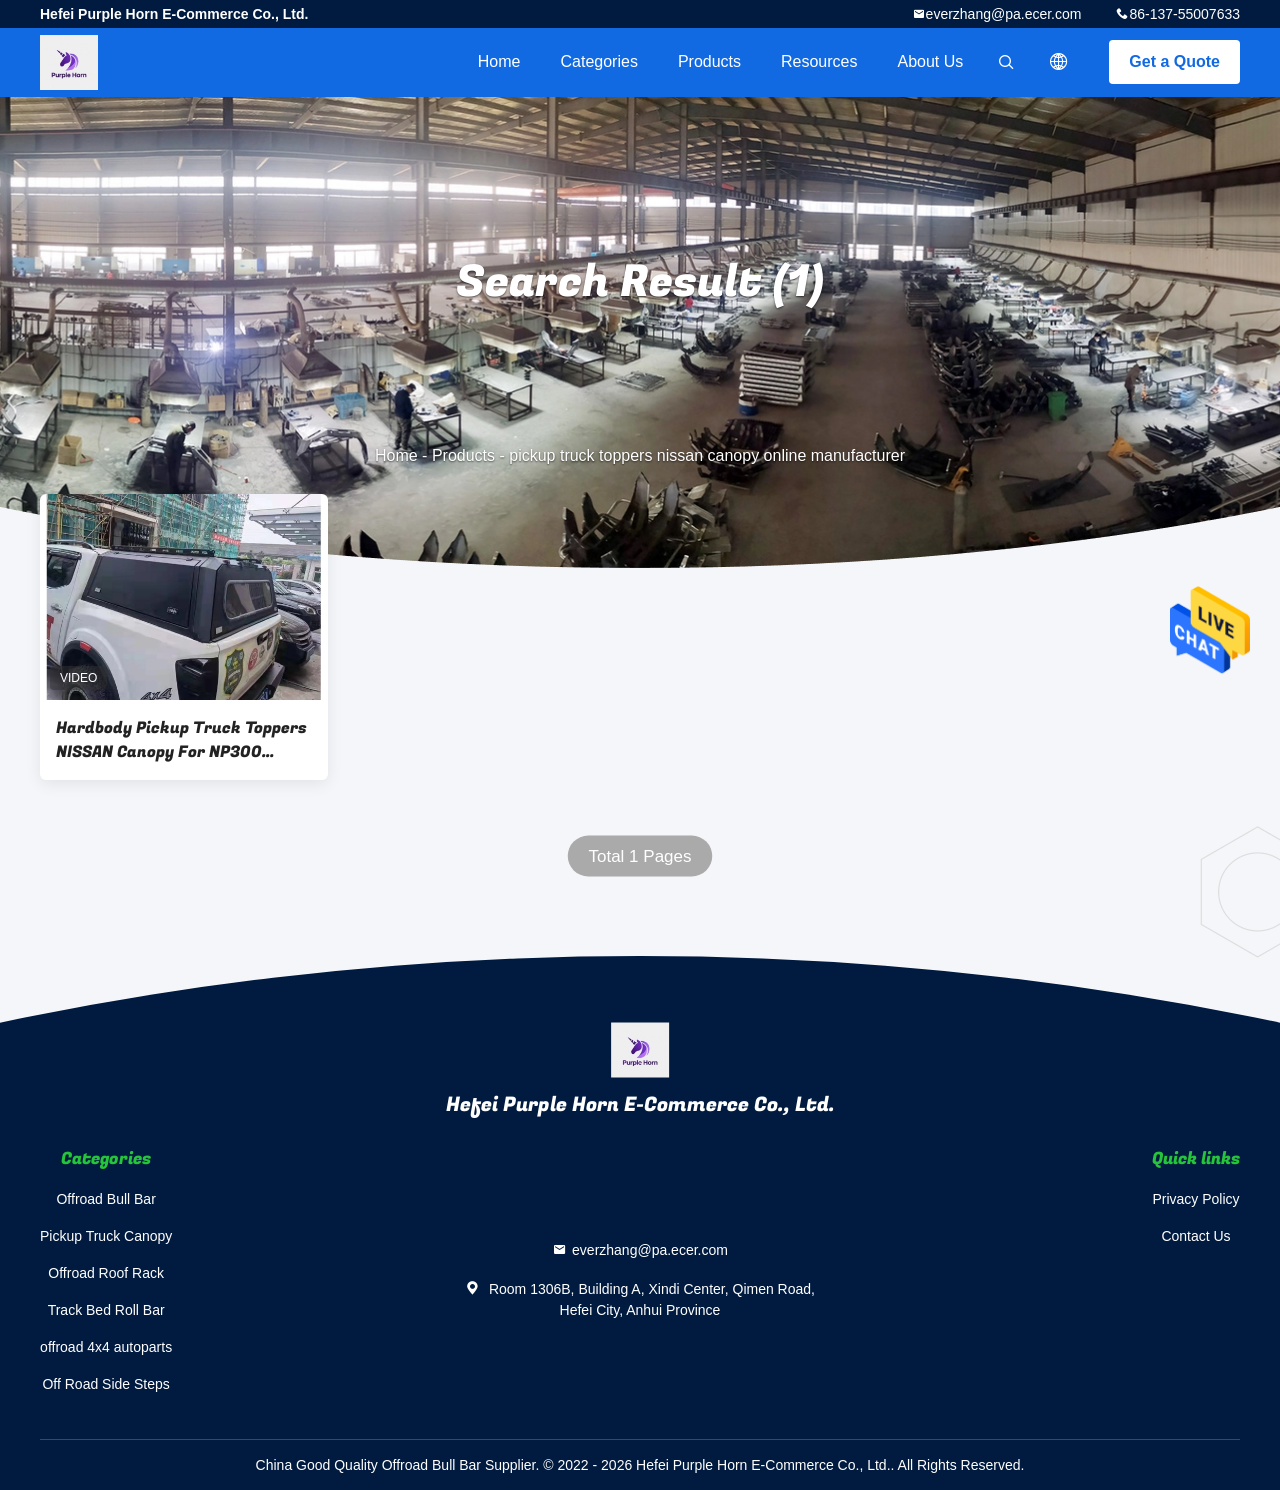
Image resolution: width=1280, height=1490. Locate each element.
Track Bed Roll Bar (106, 1310)
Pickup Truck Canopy (106, 1236)
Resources (819, 61)
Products (709, 61)
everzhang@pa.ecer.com (1004, 14)
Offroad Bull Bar (105, 1199)
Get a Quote (1174, 61)
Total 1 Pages (639, 856)
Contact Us (1195, 1236)
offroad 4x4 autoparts (106, 1347)
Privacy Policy (1195, 1199)
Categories (599, 61)
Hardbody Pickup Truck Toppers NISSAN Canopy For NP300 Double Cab (181, 740)
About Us (931, 61)
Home (499, 61)
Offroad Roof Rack (106, 1273)
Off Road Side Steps (105, 1384)
